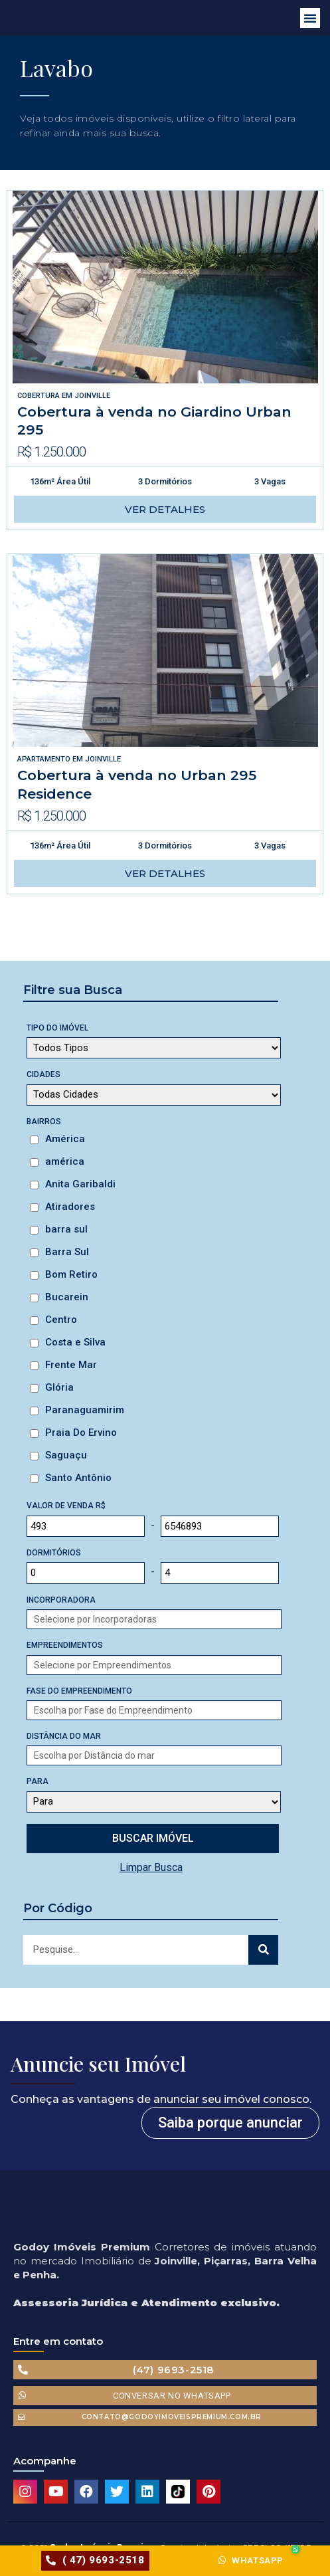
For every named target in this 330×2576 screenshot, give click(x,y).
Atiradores (70, 1206)
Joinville (92, 395)
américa (64, 1161)
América (65, 1138)
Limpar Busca (151, 1867)
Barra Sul (67, 1251)
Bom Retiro (71, 1274)
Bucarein (66, 1297)
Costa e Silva (75, 1342)
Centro (61, 1319)
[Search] (263, 1950)
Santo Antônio (78, 1477)
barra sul (66, 1229)
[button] (310, 18)
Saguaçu (66, 1455)
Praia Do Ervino (81, 1432)
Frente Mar (71, 1364)
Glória (59, 1387)
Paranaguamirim (84, 1410)
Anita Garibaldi (80, 1184)
